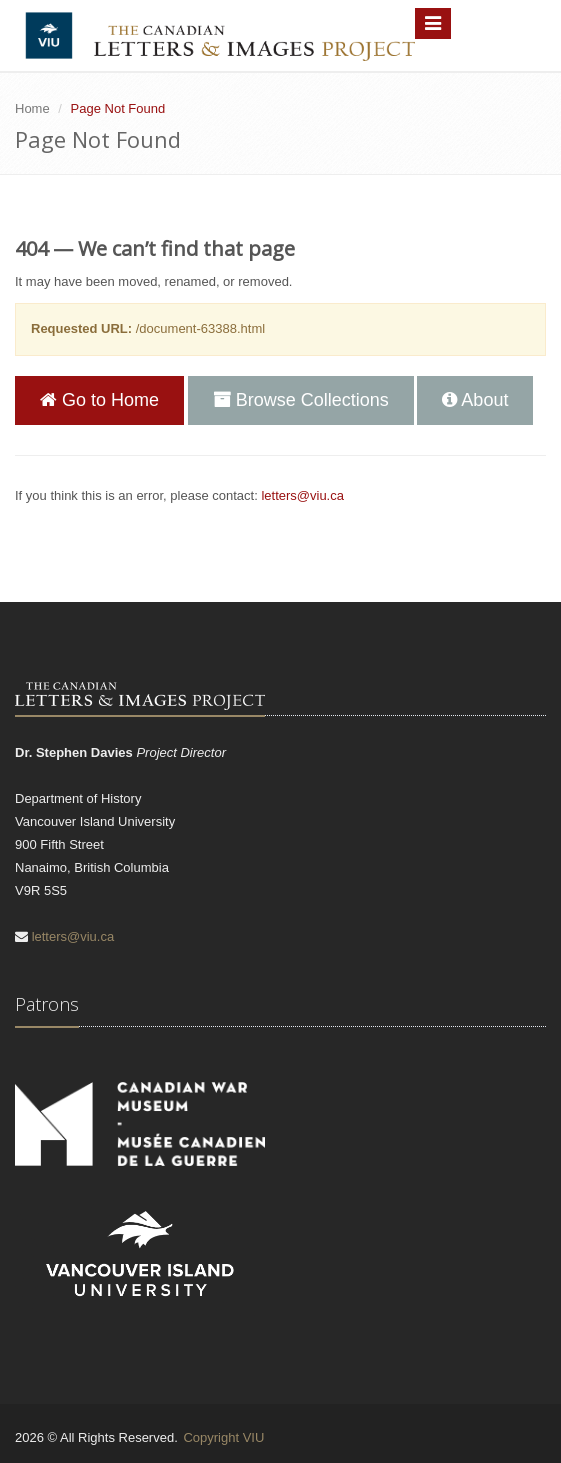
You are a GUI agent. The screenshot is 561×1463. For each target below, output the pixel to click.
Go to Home (99, 400)
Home (32, 108)
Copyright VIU (223, 1437)
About (475, 400)
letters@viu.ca (302, 495)
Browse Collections (301, 400)
